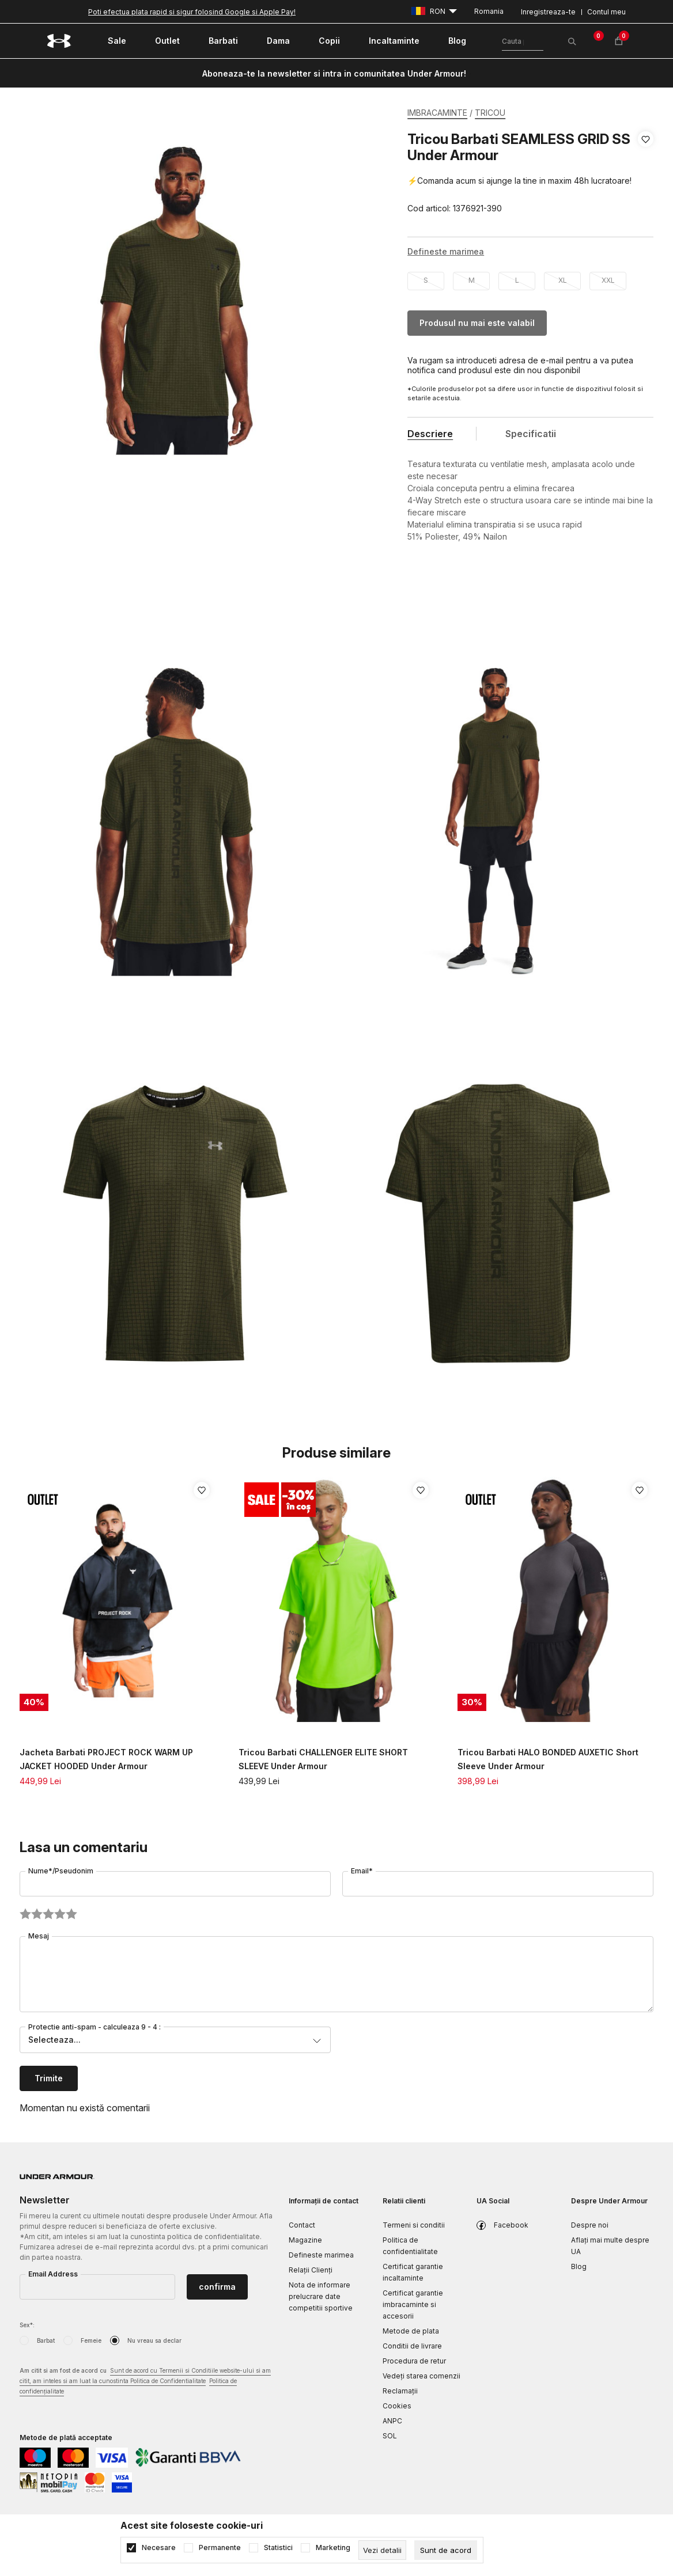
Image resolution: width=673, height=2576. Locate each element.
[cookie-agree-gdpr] (445, 2550)
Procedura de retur (414, 2361)
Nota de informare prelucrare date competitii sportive (321, 2296)
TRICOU (490, 112)
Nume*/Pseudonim (60, 1870)
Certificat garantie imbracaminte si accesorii (413, 2304)
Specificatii (530, 433)
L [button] (517, 280)
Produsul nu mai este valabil (477, 323)
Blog (579, 2266)
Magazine (305, 2240)
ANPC (392, 2420)
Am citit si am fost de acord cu (145, 2381)
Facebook (511, 2225)
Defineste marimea (321, 2255)
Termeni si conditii (414, 2225)
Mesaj (38, 1936)
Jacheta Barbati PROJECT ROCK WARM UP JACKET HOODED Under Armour (106, 1759)
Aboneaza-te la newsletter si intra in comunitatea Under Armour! (334, 73)
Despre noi (589, 2225)
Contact (302, 2225)
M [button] (471, 280)
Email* (362, 1870)
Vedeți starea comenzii (421, 2376)
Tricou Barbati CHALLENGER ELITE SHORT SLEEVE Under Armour (323, 1759)
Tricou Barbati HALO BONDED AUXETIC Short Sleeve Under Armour (548, 1759)
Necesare (159, 2547)
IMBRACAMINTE (437, 112)
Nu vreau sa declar (154, 2340)
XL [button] (562, 280)
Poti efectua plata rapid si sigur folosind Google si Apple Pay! (192, 11)
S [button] (426, 280)
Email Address (53, 2274)
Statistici (278, 2547)
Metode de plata (411, 2331)
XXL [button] (608, 280)
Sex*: (27, 2325)
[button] (645, 174)
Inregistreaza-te (548, 11)
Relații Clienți (310, 2270)
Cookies (397, 2406)
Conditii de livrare (412, 2346)
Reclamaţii (400, 2391)
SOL (390, 2435)
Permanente (220, 2547)
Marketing (333, 2547)
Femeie (91, 2340)
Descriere (430, 433)
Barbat (46, 2340)
